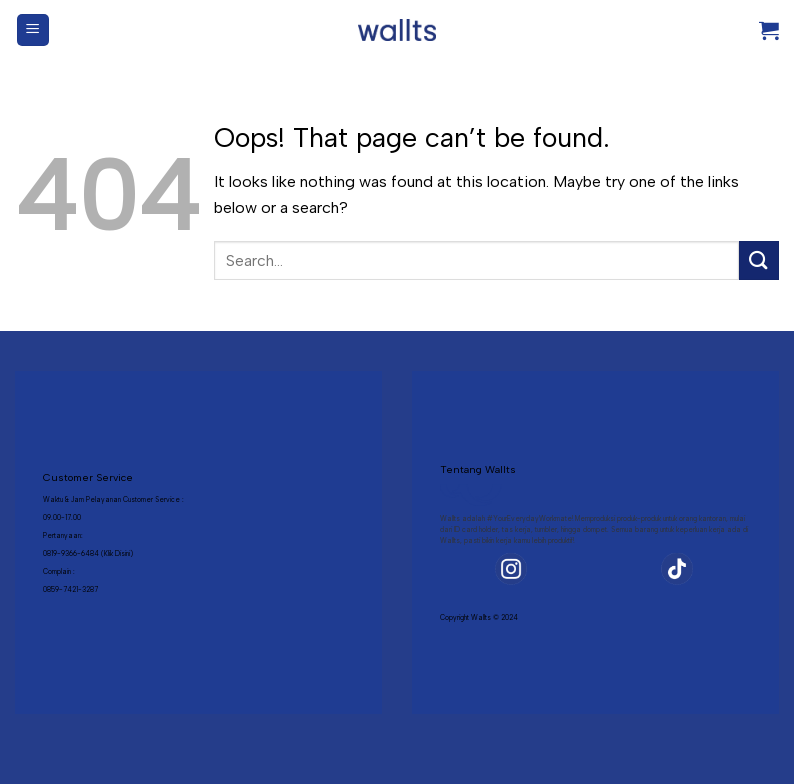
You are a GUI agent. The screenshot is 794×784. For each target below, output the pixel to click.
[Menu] (33, 30)
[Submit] (759, 260)
